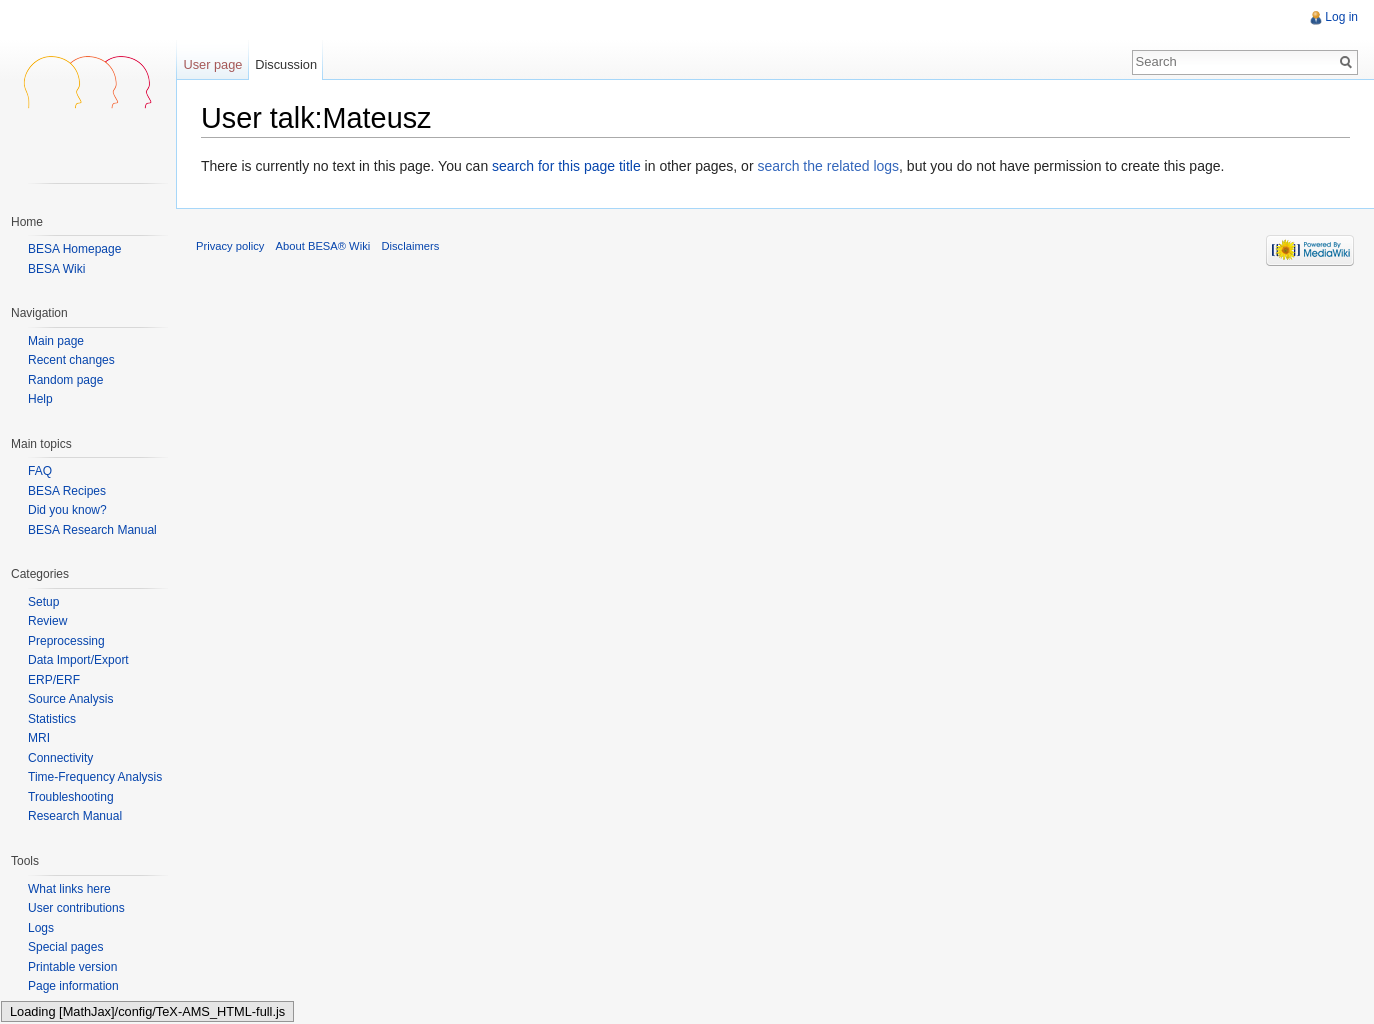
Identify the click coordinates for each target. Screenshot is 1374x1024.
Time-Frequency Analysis (95, 777)
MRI (39, 738)
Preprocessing (66, 641)
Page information (73, 986)
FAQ (40, 471)
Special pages (65, 947)
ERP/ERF (54, 680)
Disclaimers (410, 246)
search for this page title (566, 166)
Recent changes (71, 360)
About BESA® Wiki (323, 246)
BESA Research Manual (92, 530)
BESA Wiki (56, 269)
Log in (1341, 17)
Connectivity (60, 758)
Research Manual (75, 816)
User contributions (76, 908)
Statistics (52, 719)
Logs (41, 928)
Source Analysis (70, 699)
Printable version (72, 967)
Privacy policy (230, 246)
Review (47, 621)
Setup (43, 602)
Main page (56, 341)
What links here (69, 889)
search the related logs (828, 166)
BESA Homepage (74, 249)
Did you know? (67, 510)
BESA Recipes (67, 491)
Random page (65, 380)
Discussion (286, 64)
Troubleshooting (71, 797)
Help (40, 399)
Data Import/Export (78, 660)
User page (212, 64)
